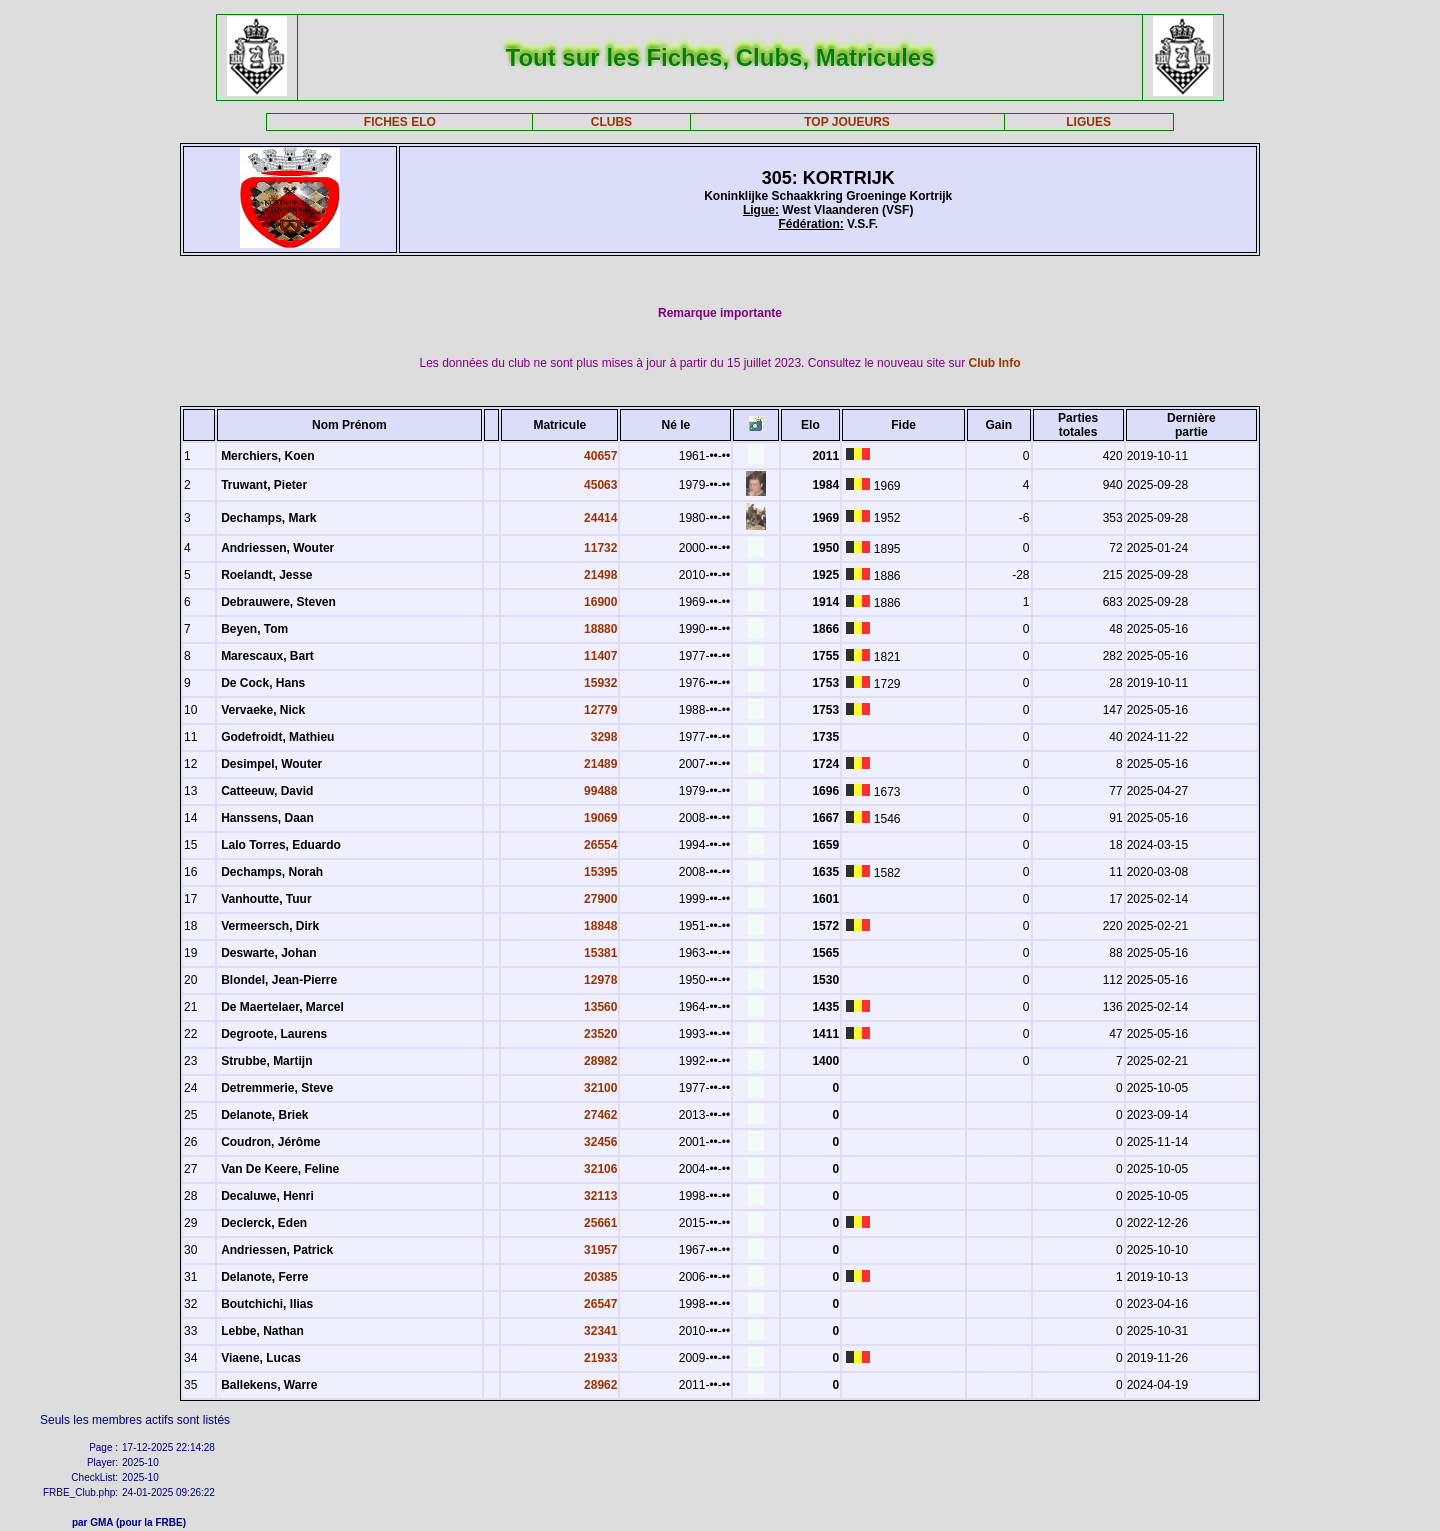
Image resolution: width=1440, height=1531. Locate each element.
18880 (600, 629)
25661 (600, 1223)
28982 (600, 1061)
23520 (600, 1034)
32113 (600, 1196)
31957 (600, 1250)
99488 (600, 791)
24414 (600, 518)
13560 (600, 1007)
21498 (600, 575)
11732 (600, 548)
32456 (600, 1142)
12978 (600, 980)
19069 (600, 818)
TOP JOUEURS (847, 122)
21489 (600, 764)
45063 (600, 485)
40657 (600, 456)
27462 (600, 1115)
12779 (600, 710)
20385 (600, 1277)
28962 (600, 1385)
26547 (600, 1304)
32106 (600, 1169)
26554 (600, 845)
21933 (600, 1358)
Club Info (995, 363)
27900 (600, 899)
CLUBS (611, 122)
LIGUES (1088, 122)
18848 (600, 926)
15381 (600, 953)
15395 (600, 872)
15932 (600, 683)
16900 (600, 602)
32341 (600, 1331)
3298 (604, 737)
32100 (600, 1088)
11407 (600, 656)
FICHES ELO (400, 122)
